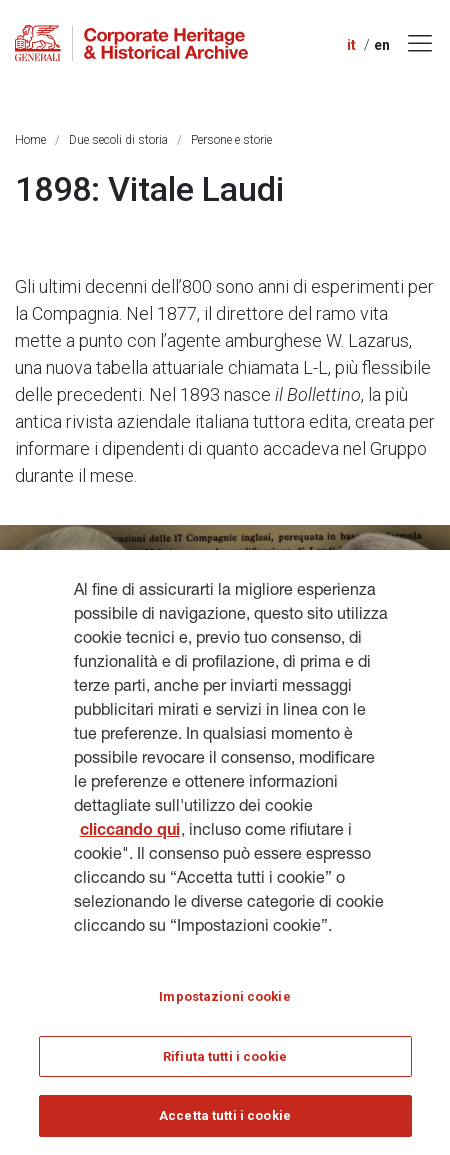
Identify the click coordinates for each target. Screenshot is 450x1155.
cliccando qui (130, 832)
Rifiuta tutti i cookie (225, 1056)
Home (30, 140)
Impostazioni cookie (224, 996)
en (382, 45)
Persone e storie (231, 140)
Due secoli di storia (118, 140)
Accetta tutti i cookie (225, 1115)
